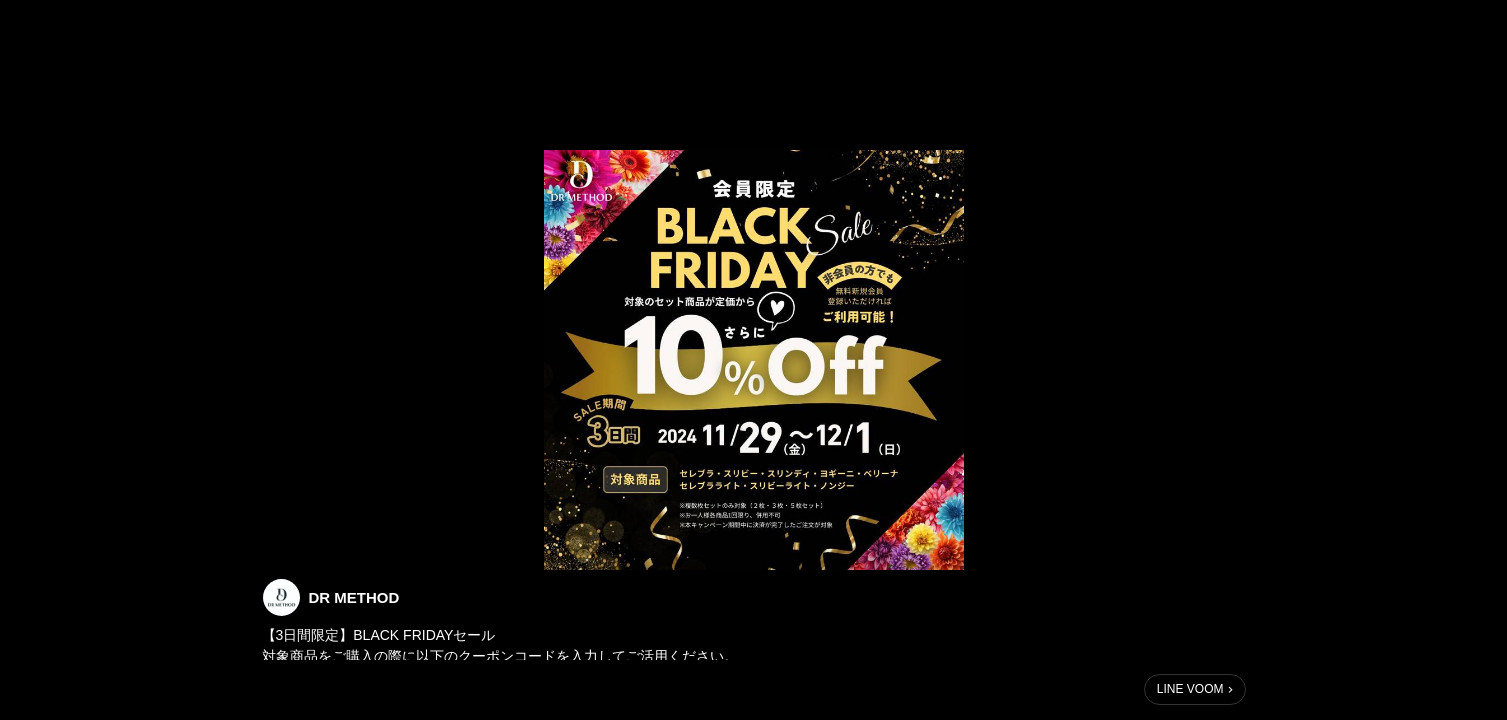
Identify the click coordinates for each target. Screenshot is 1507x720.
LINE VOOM (1190, 689)
